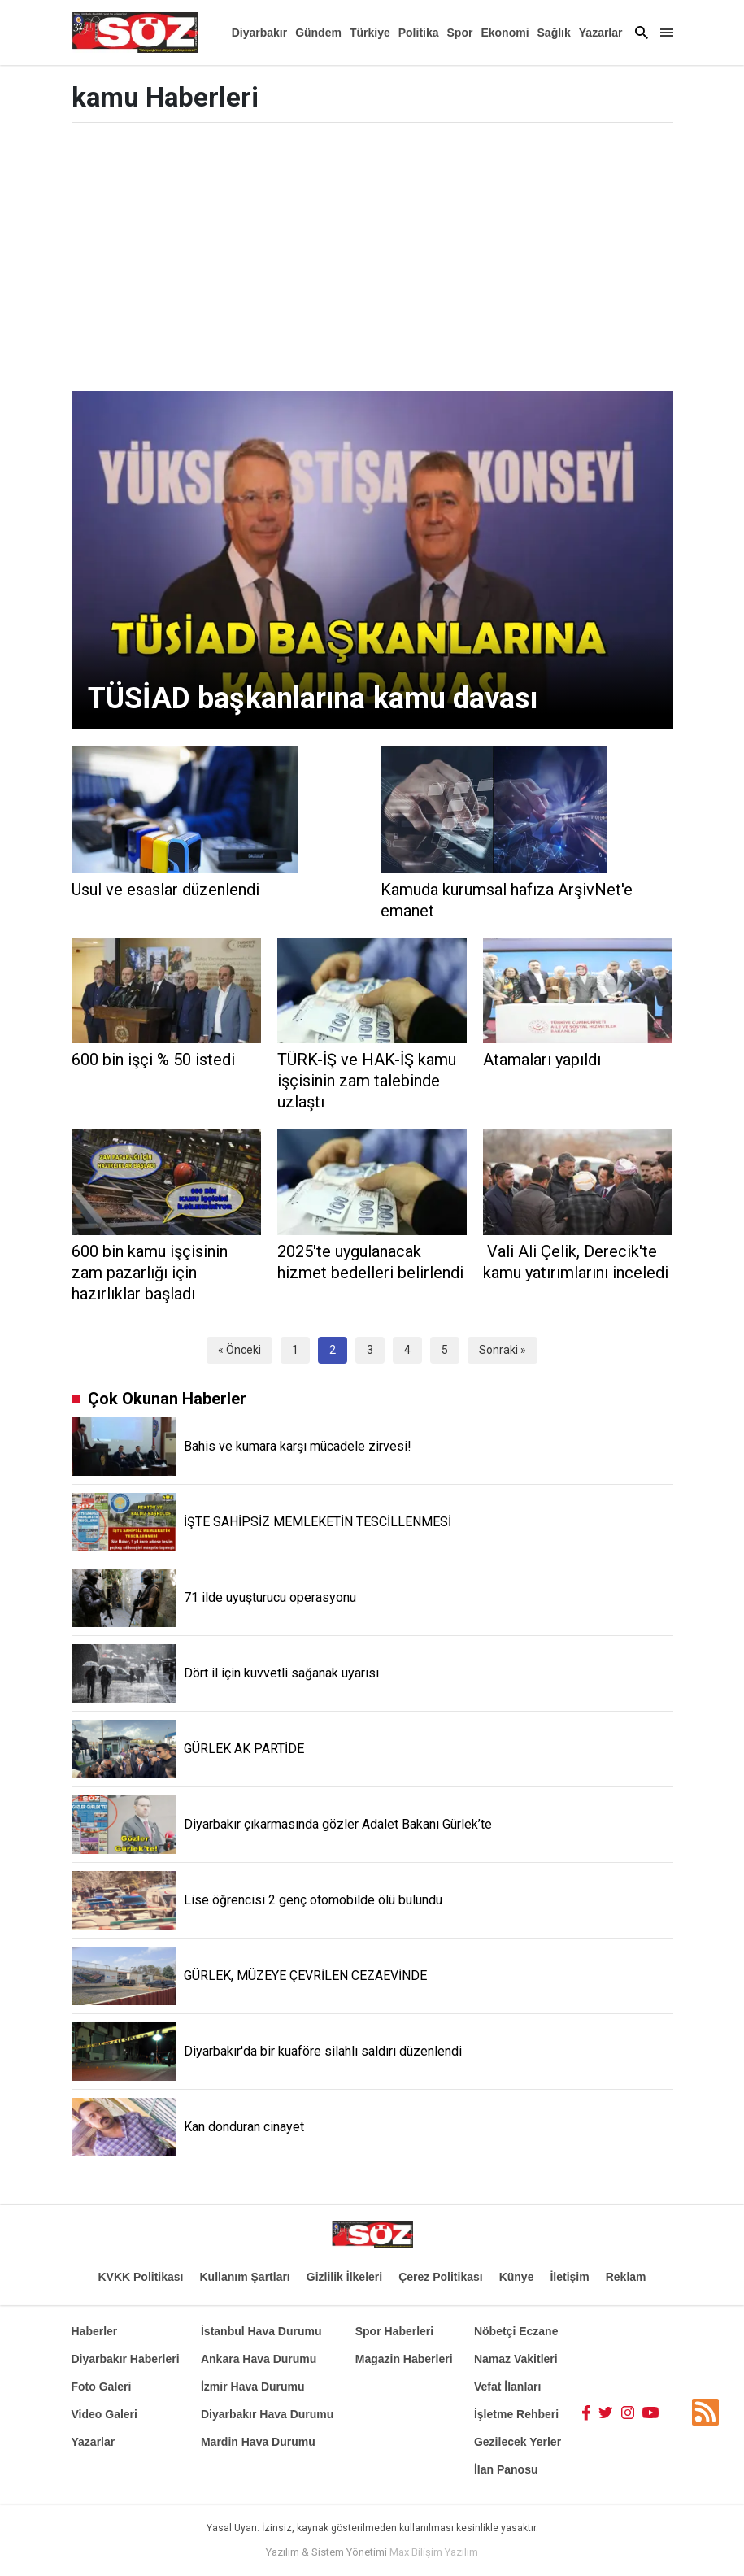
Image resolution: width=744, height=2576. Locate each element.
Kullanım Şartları (245, 2276)
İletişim (569, 2276)
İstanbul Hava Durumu (261, 2331)
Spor (460, 32)
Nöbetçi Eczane (516, 2331)
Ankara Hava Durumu (258, 2358)
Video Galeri (104, 2414)
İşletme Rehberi (516, 2414)
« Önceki (239, 1349)
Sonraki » (502, 1349)
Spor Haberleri (394, 2331)
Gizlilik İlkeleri (344, 2276)
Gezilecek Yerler (517, 2441)
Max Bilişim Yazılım (433, 2552)
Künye (516, 2276)
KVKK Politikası (140, 2276)
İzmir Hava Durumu (253, 2386)
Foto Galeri (102, 2386)
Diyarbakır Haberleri (126, 2358)
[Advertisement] (372, 261)
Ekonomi (505, 32)
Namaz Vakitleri (516, 2358)
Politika (418, 32)
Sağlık (554, 32)
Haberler (95, 2331)
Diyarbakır (259, 32)
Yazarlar (601, 32)
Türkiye (370, 32)
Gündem (318, 32)
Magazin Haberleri (404, 2358)
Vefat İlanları (507, 2386)
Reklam (626, 2276)
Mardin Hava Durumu (258, 2441)
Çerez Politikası (440, 2276)
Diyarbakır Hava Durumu (267, 2414)
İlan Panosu (506, 2469)
